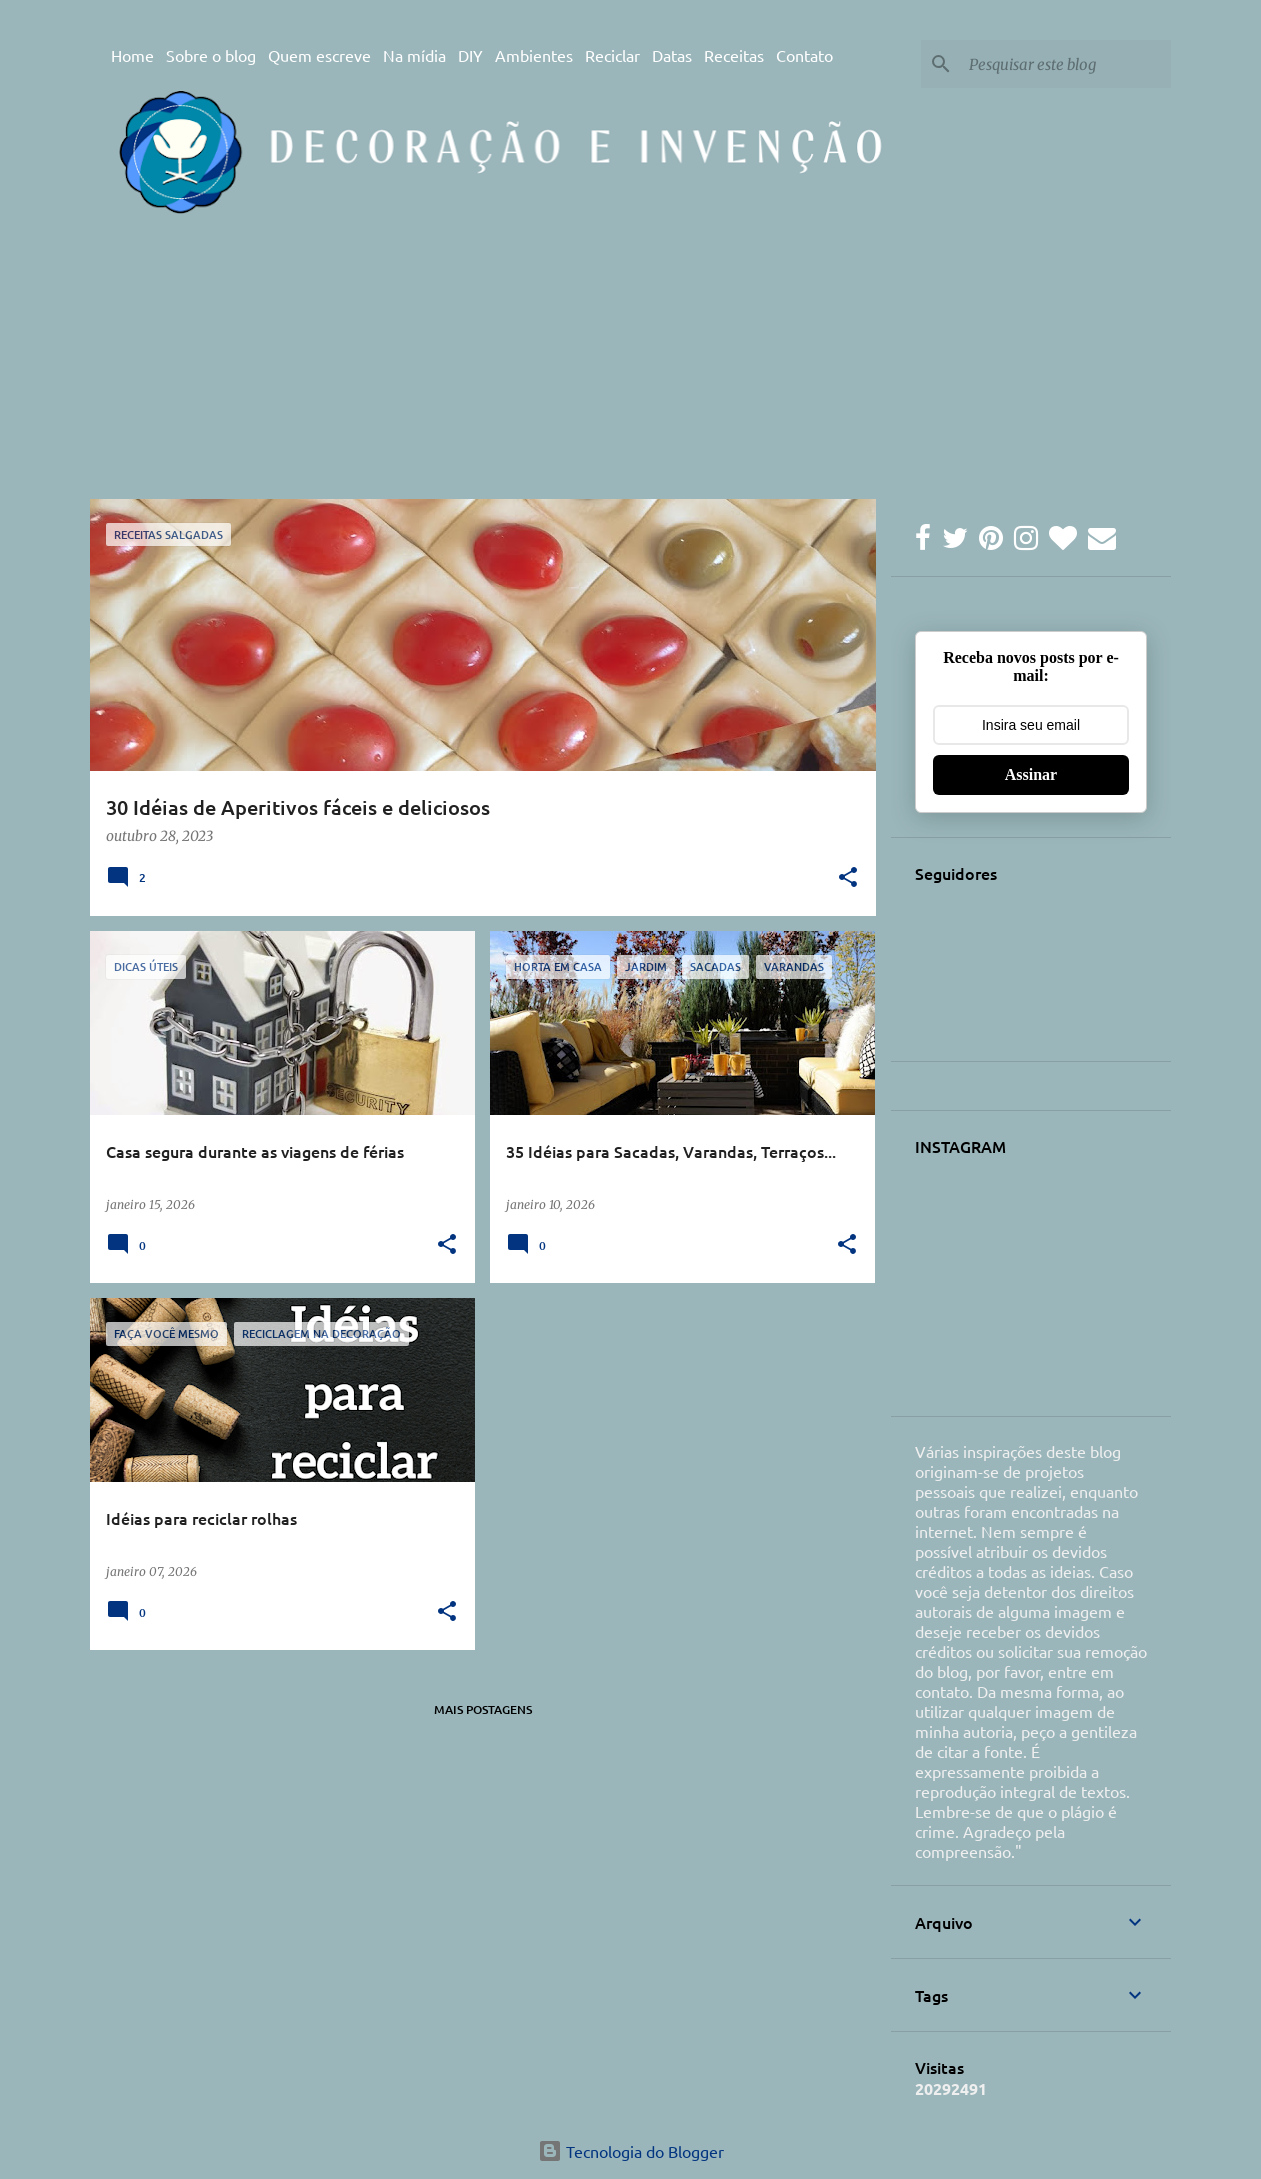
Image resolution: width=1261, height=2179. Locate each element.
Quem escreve (319, 55)
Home (132, 55)
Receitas (734, 55)
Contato (804, 55)
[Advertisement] (470, 419)
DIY (470, 55)
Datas (672, 55)
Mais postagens (483, 1709)
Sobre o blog (211, 55)
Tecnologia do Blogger (631, 2151)
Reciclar (612, 55)
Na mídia (414, 55)
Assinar (1031, 774)
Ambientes (534, 55)
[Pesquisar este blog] (1066, 64)
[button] (848, 878)
